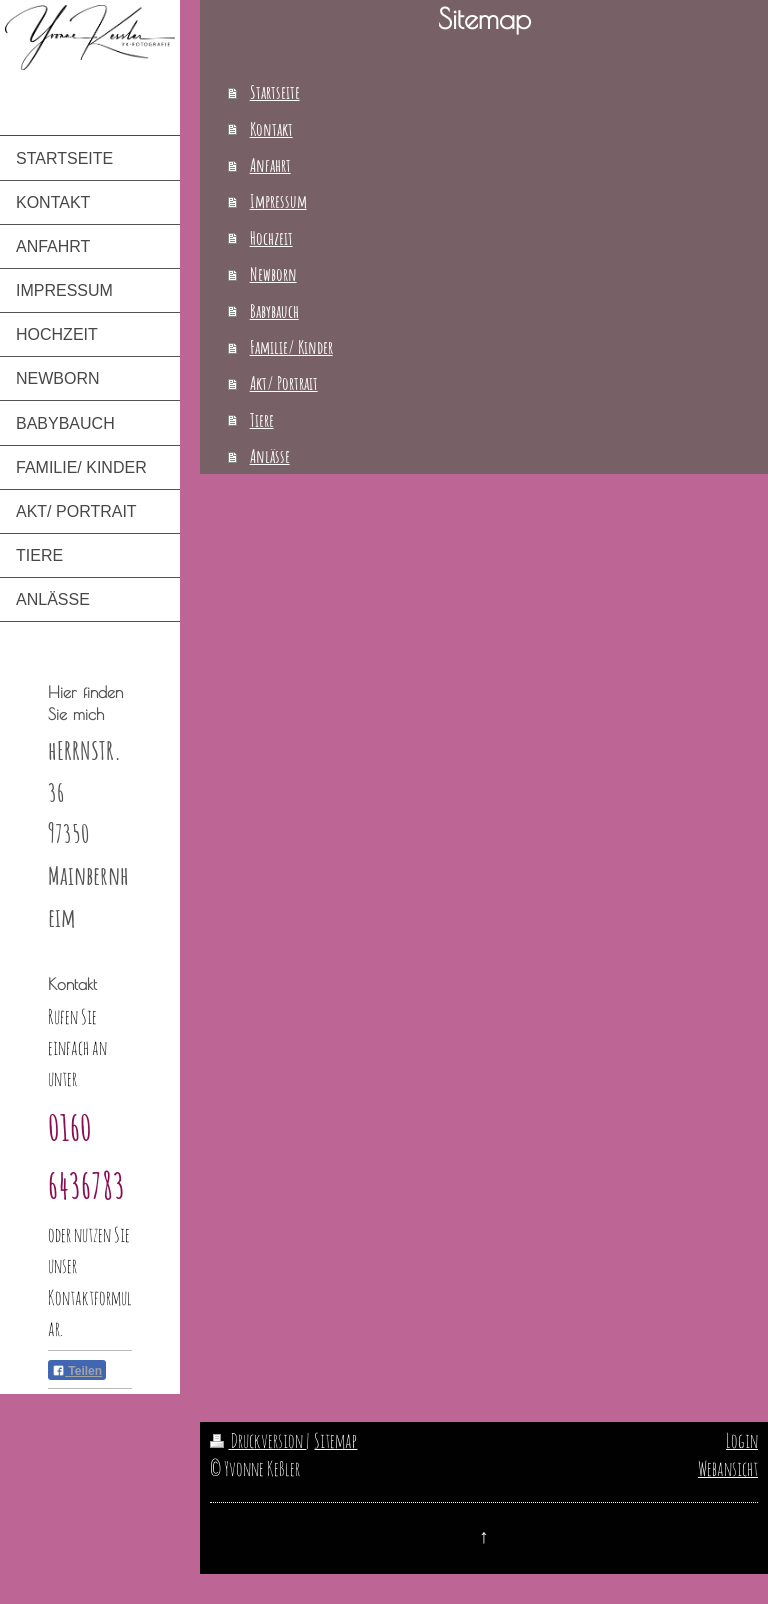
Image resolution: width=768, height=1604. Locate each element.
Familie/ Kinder (291, 347)
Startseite (275, 92)
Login (742, 1440)
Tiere (262, 420)
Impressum (278, 201)
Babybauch (274, 311)
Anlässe (270, 456)
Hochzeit (271, 238)
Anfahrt (270, 165)
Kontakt (271, 129)
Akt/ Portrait (284, 383)
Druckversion (258, 1440)
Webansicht (728, 1468)
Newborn (273, 274)
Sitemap (335, 1440)
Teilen (77, 1371)
